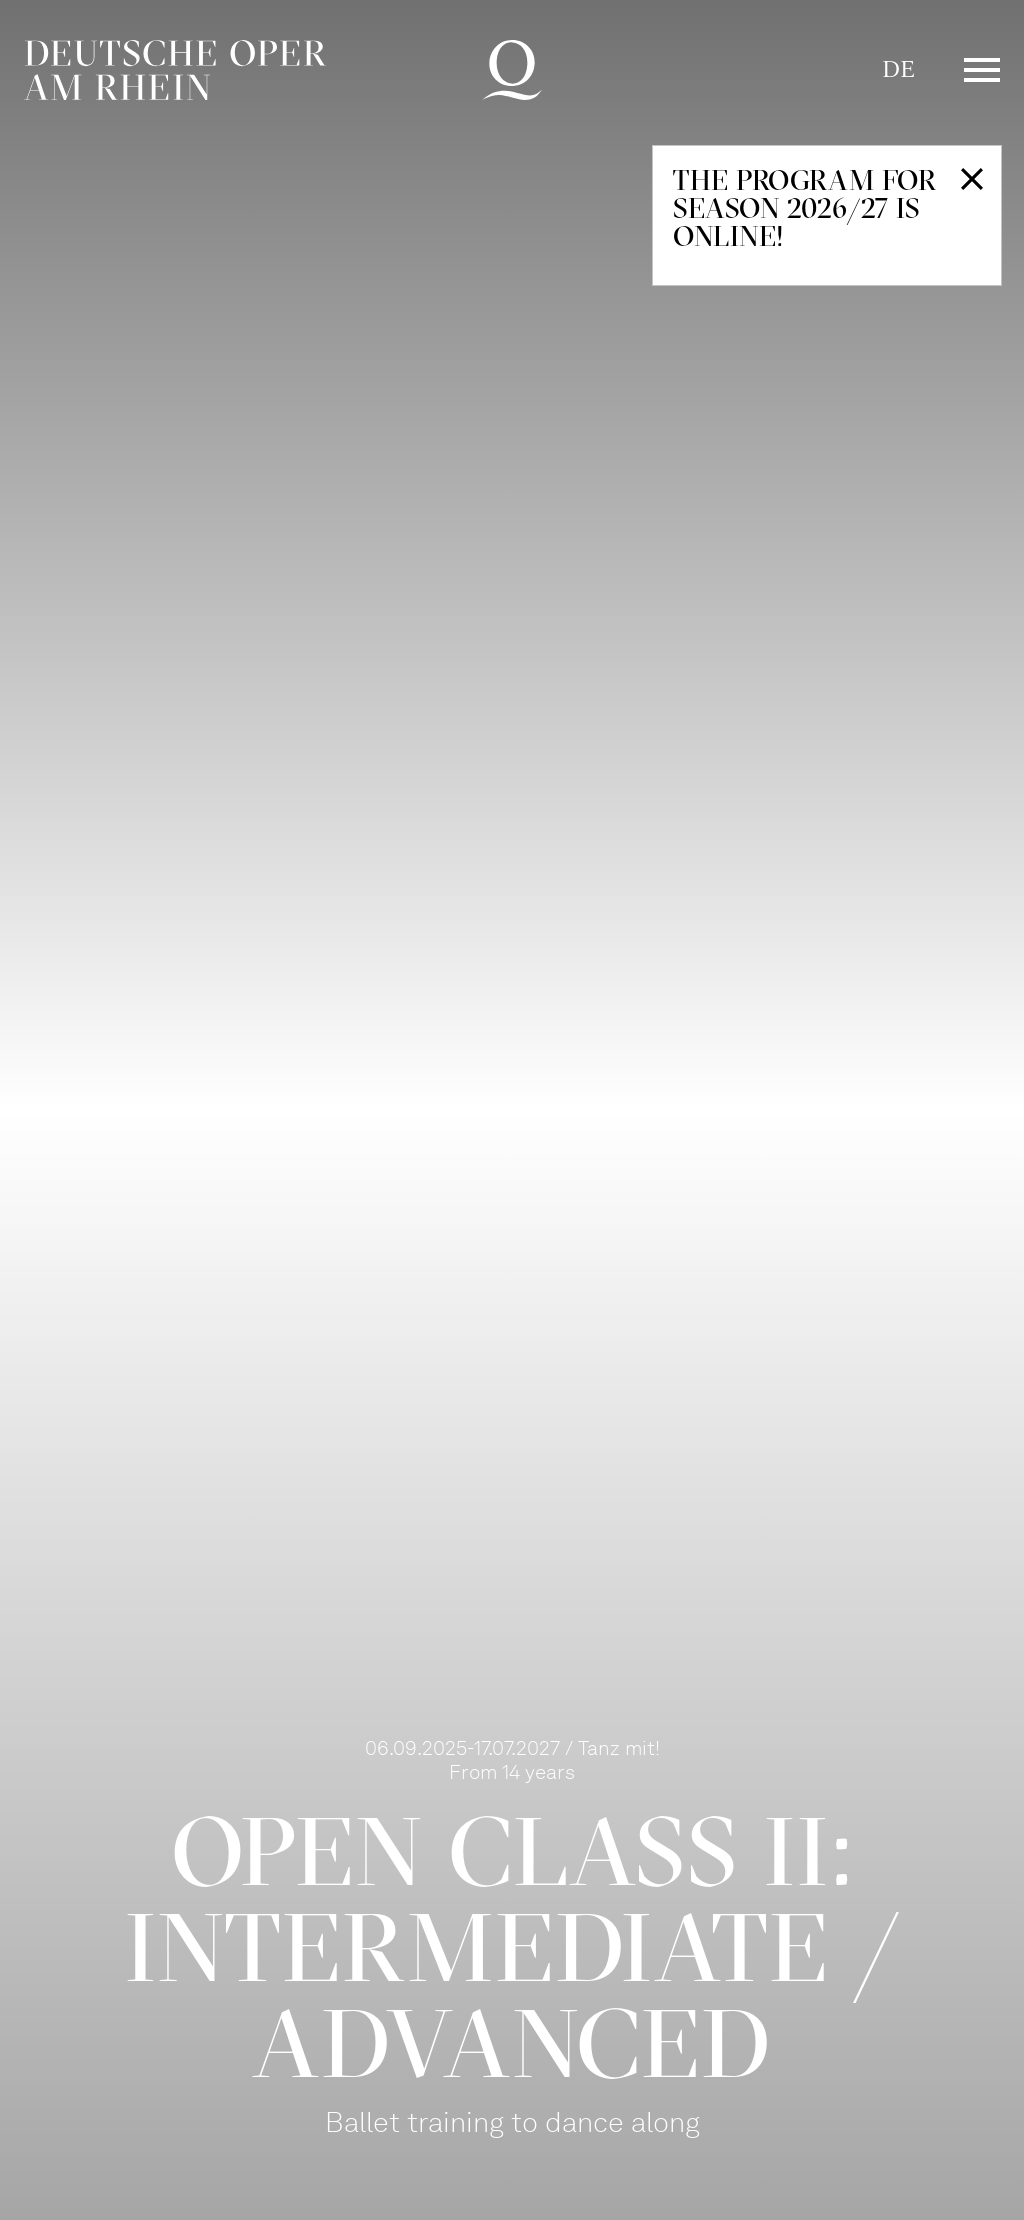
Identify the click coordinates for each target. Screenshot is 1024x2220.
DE (898, 69)
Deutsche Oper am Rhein (175, 70)
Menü (982, 70)
